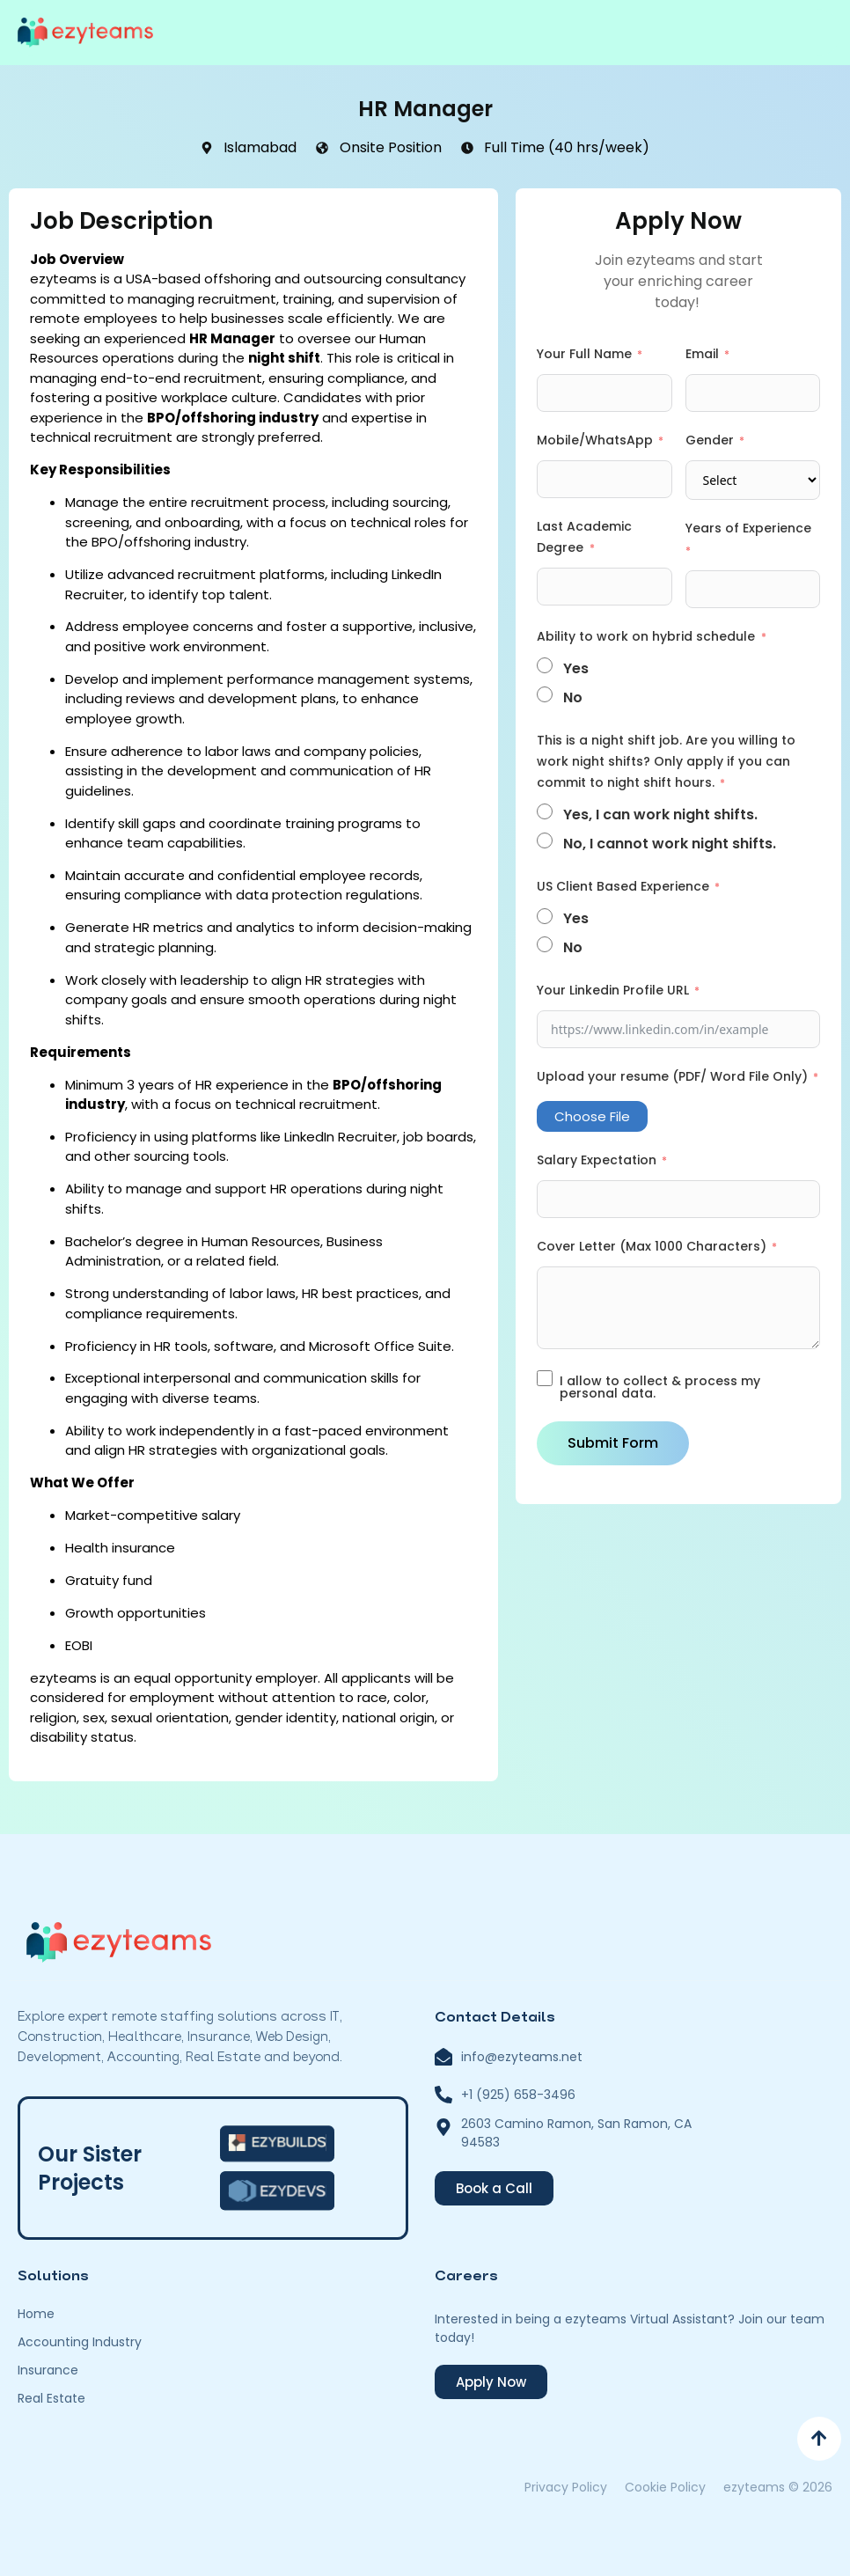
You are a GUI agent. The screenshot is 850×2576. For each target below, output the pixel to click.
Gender (709, 440)
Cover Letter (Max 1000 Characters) (651, 1246)
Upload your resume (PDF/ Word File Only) (672, 1076)
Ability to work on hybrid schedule (647, 636)
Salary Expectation (596, 1160)
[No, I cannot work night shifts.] (545, 840)
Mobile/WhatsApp (595, 440)
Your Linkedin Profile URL (613, 990)
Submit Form (613, 1443)
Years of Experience (748, 528)
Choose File (592, 1116)
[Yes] (545, 665)
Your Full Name (584, 354)
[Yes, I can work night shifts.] (545, 811)
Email (702, 354)
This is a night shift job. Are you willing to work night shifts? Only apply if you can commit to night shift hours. (666, 761)
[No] (545, 694)
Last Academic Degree (584, 536)
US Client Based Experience (623, 886)
